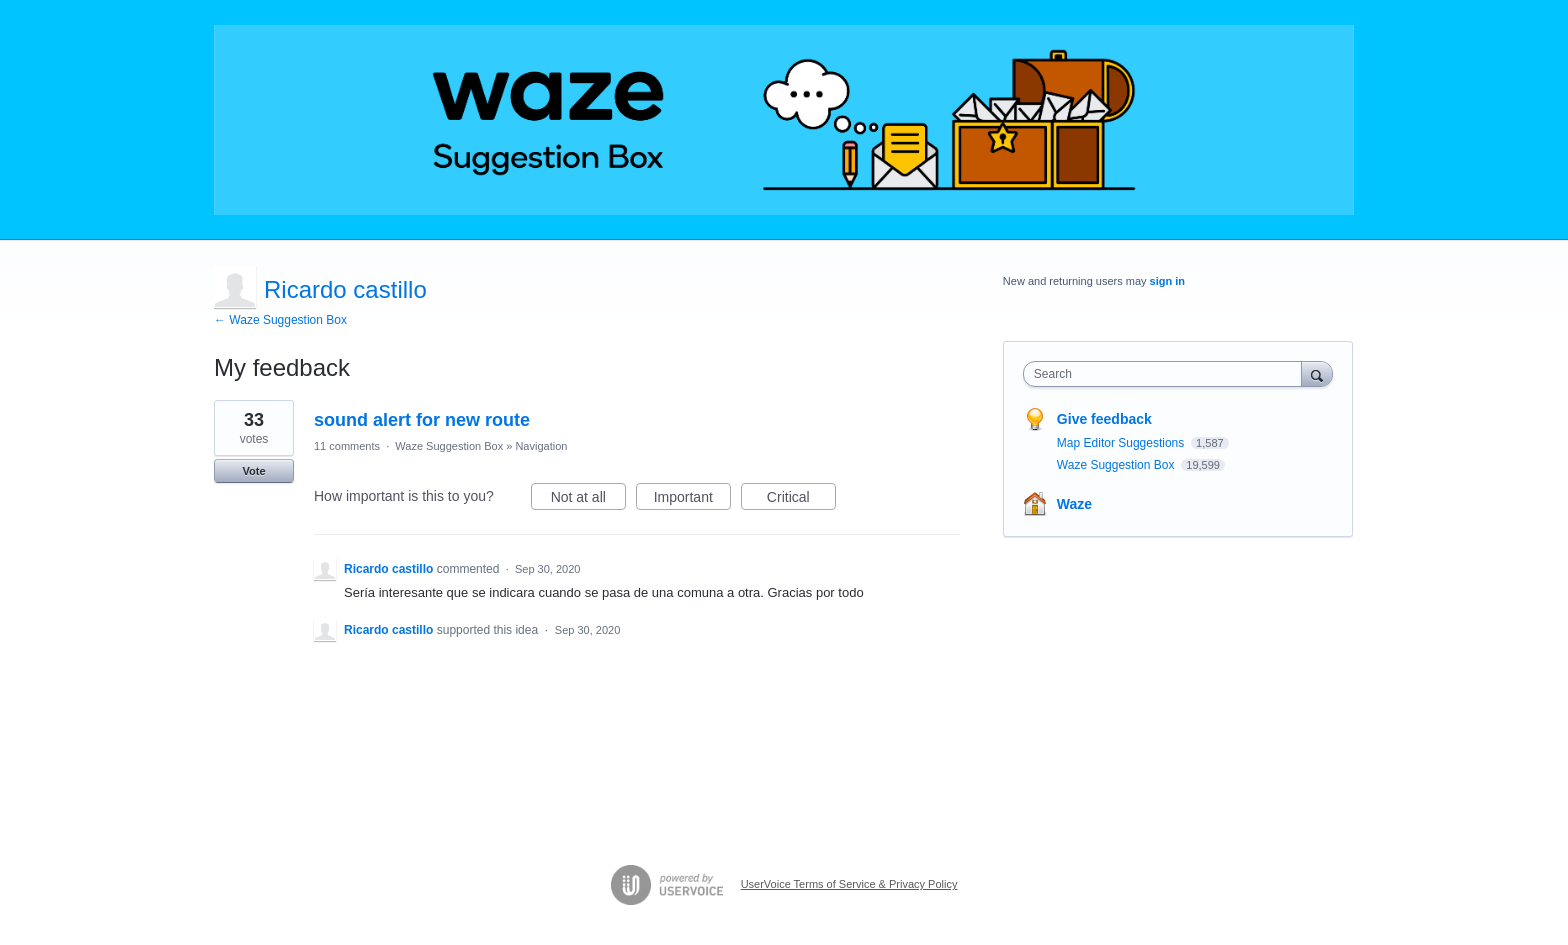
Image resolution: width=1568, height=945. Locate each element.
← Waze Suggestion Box (280, 320)
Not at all (588, 500)
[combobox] (1167, 374)
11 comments (347, 446)
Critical (801, 500)
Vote (253, 471)
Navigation (541, 446)
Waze (1074, 504)
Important (692, 500)
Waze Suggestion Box (449, 446)
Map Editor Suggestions (1122, 443)
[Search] (1317, 373)
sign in (1167, 281)
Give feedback (1104, 419)
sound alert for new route (422, 420)
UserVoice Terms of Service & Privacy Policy (849, 884)
